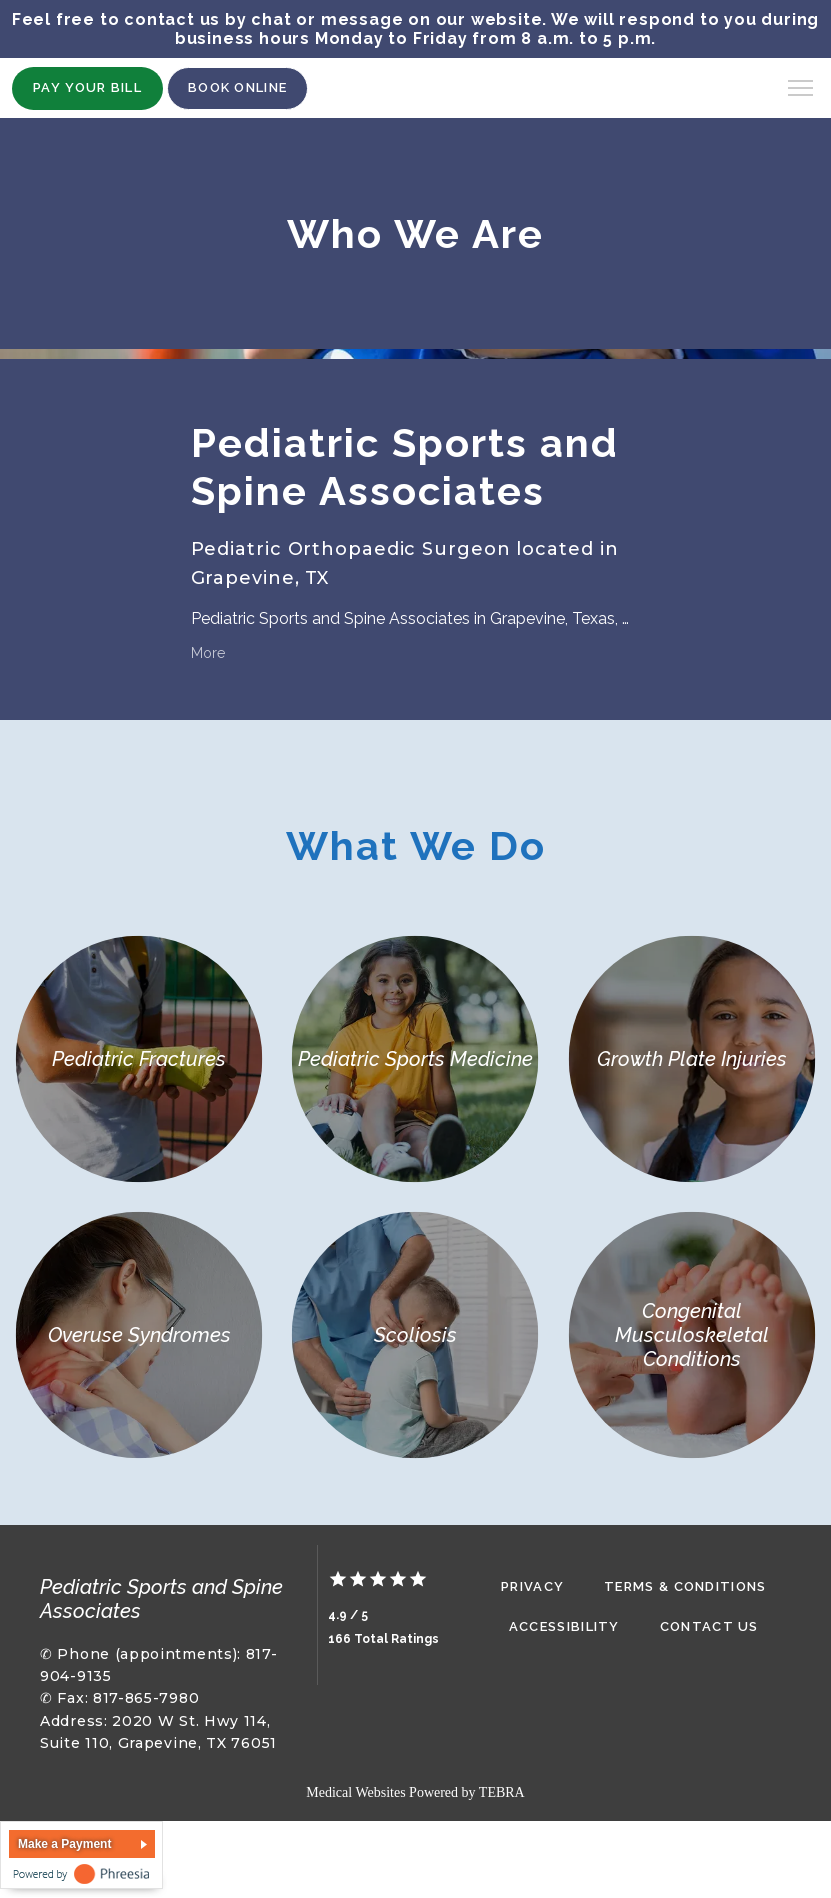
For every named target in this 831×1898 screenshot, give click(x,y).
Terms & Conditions (685, 1586)
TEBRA (502, 1792)
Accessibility (564, 1626)
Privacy (532, 1586)
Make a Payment (64, 1844)
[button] (801, 90)
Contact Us (709, 1626)
